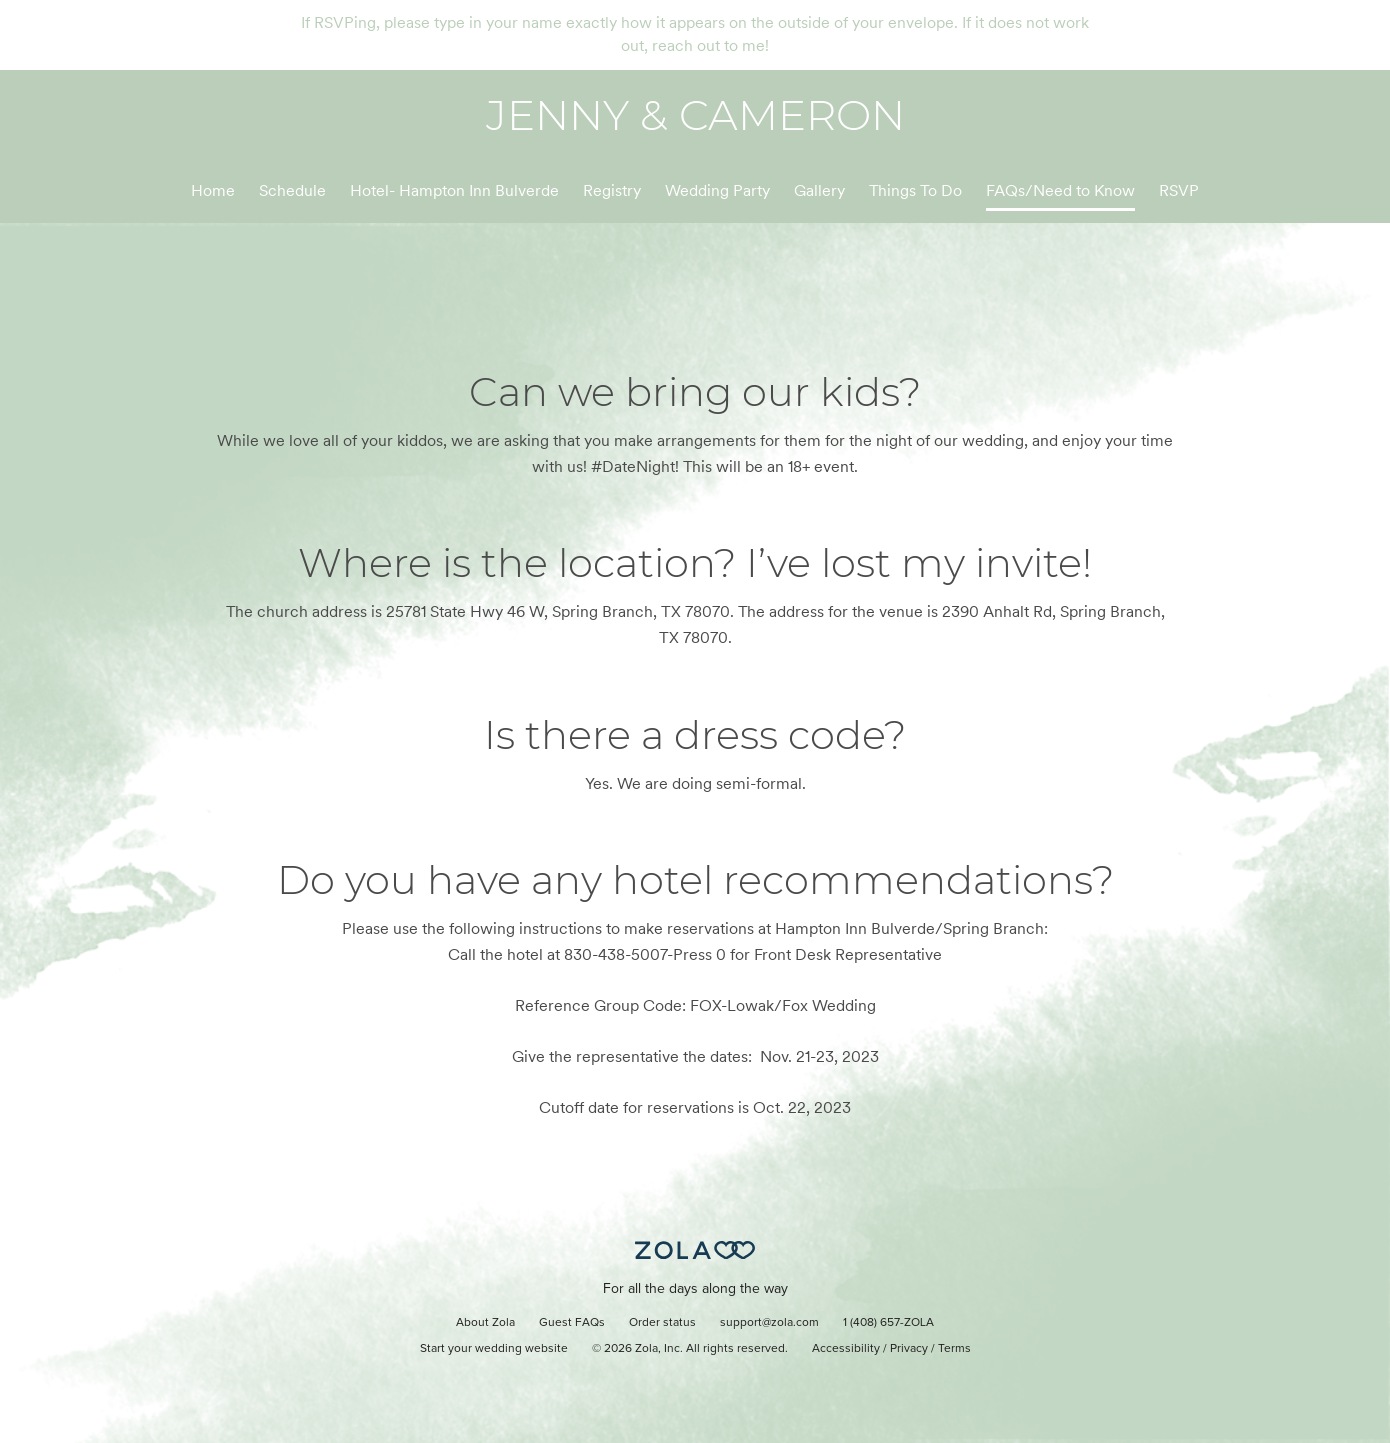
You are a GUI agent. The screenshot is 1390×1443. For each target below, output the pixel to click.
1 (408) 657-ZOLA (888, 1323)
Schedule (292, 190)
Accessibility (846, 1349)
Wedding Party (717, 190)
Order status (662, 1323)
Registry (612, 190)
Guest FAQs (572, 1323)
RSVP (1179, 190)
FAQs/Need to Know (1060, 190)
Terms (954, 1349)
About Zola (485, 1323)
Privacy (909, 1349)
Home (213, 190)
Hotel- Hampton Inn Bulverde (454, 190)
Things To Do (915, 190)
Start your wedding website (494, 1349)
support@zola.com (769, 1323)
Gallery (819, 190)
